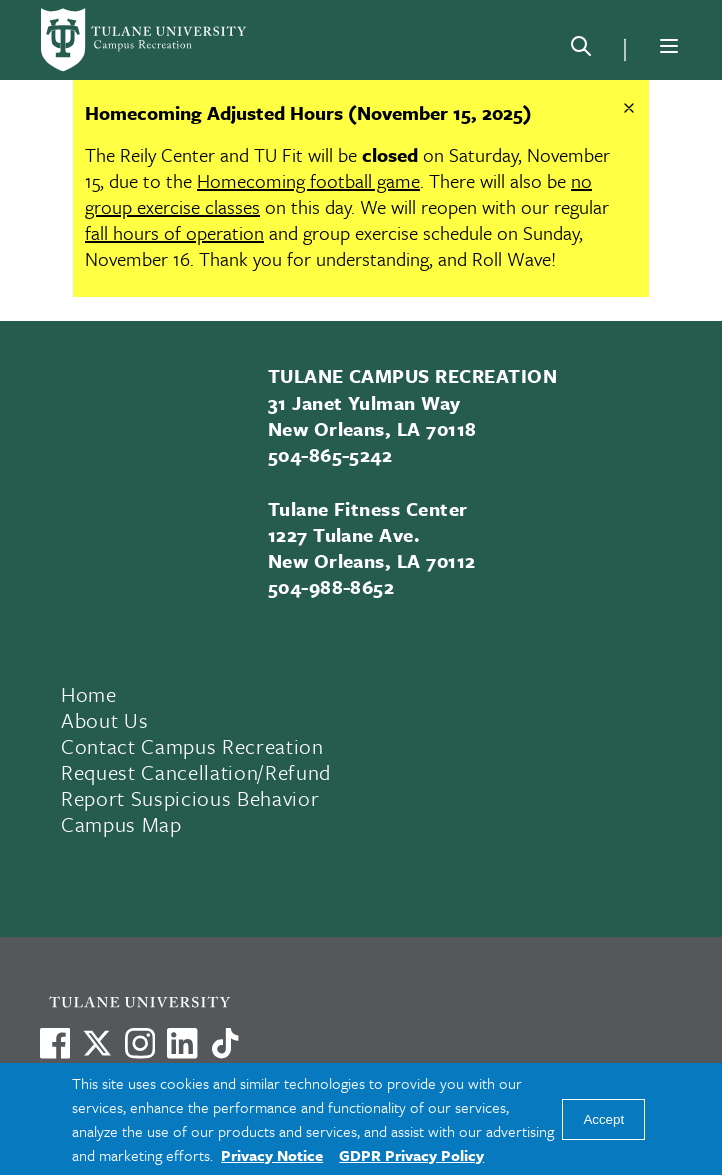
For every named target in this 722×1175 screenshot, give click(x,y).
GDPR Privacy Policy (411, 1155)
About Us (104, 720)
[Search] (581, 50)
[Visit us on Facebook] (55, 1043)
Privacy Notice (272, 1155)
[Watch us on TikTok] (225, 1043)
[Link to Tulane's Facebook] (140, 1043)
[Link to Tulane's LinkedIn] (182, 1043)
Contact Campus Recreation (192, 746)
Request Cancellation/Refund (196, 772)
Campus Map (121, 824)
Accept (603, 1119)
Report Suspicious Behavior (190, 798)
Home (89, 694)
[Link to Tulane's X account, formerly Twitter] (97, 1043)
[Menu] (669, 46)
